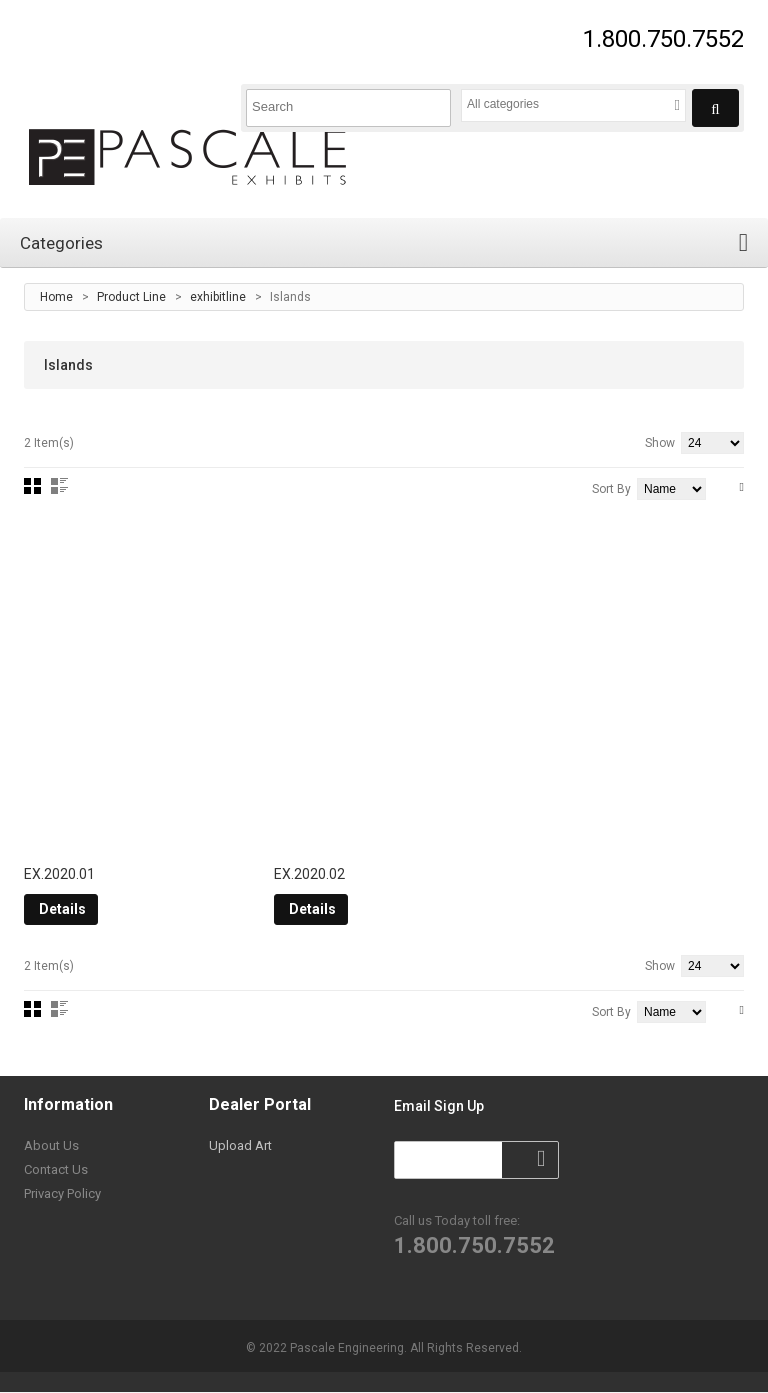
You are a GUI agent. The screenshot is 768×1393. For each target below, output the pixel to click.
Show (660, 443)
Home (56, 297)
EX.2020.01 (59, 876)
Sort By (611, 489)
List (59, 486)
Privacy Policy (62, 1195)
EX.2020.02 (309, 876)
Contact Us (56, 1171)
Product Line (131, 297)
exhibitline (218, 297)
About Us (51, 1147)
